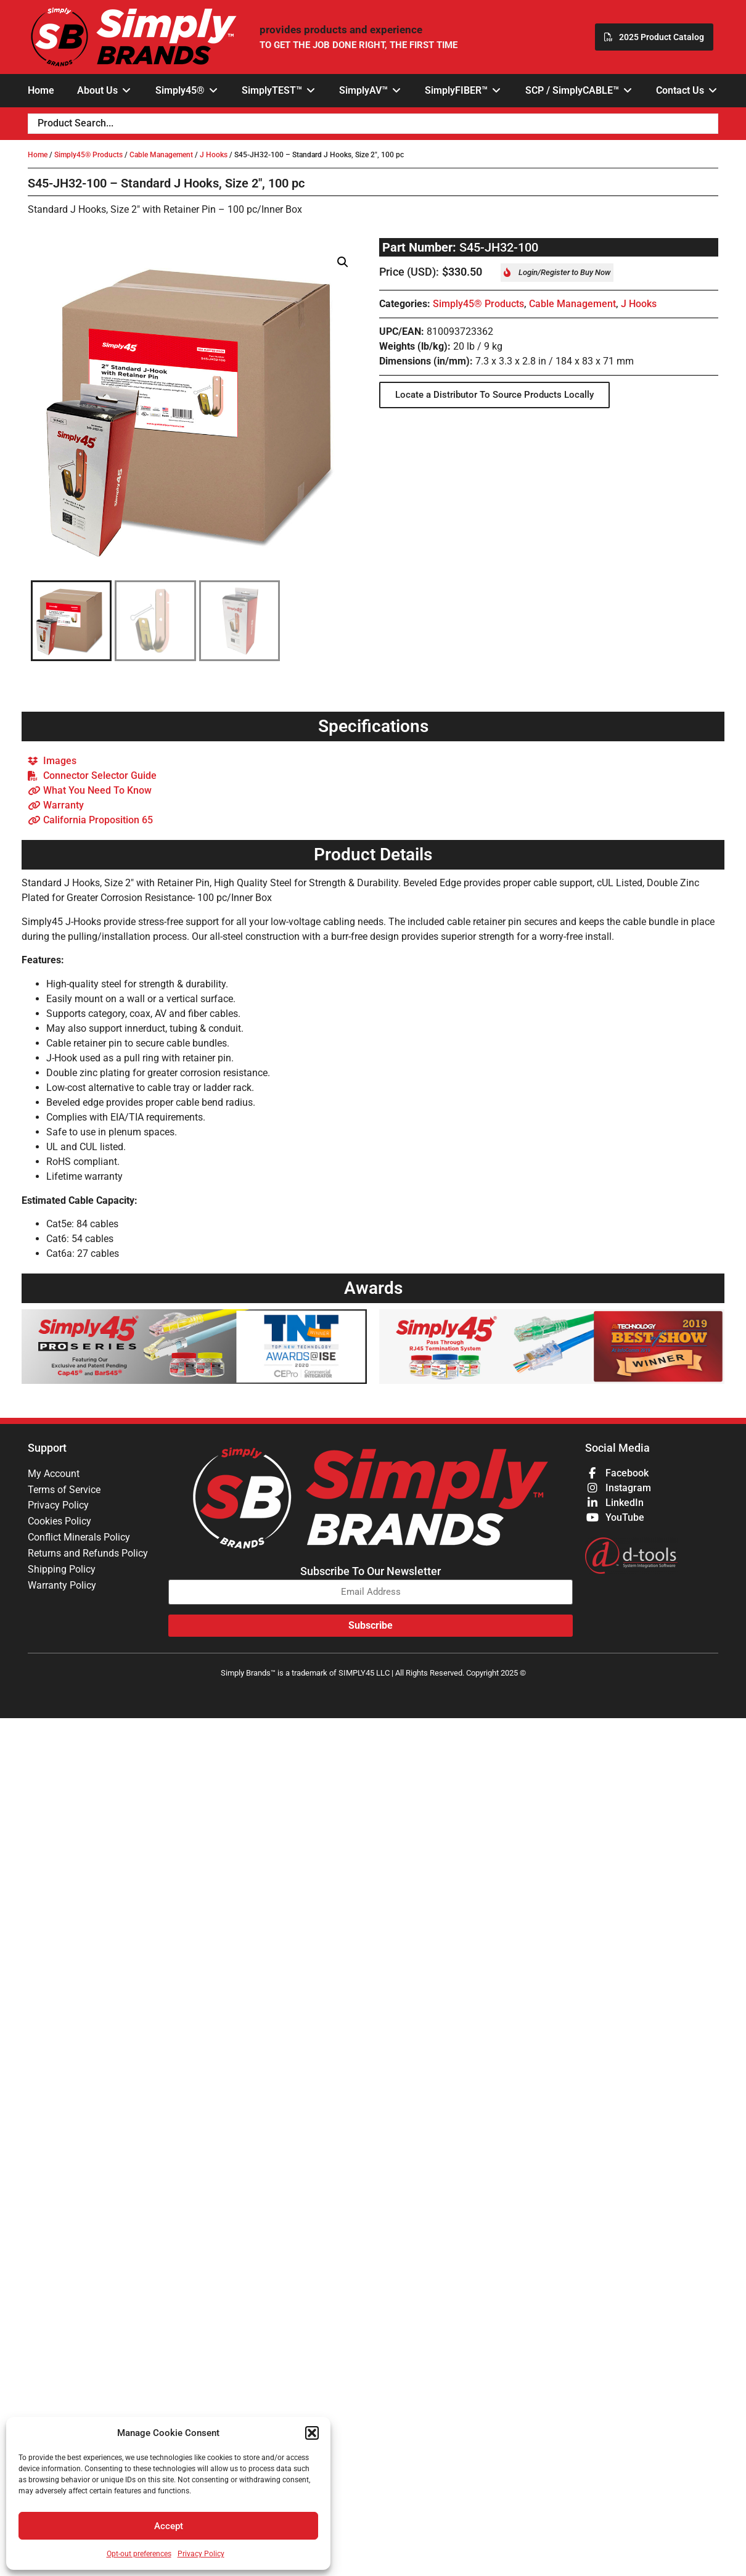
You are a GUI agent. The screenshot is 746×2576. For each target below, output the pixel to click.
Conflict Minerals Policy (79, 1538)
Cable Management (161, 154)
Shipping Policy (62, 1570)
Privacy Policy (201, 2553)
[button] (312, 2433)
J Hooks (213, 154)
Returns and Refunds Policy (88, 1554)
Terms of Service (64, 1490)
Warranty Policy (62, 1586)
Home (37, 154)
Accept (168, 2526)
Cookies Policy (59, 1522)
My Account (54, 1473)
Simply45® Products (88, 154)
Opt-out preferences (139, 2553)
